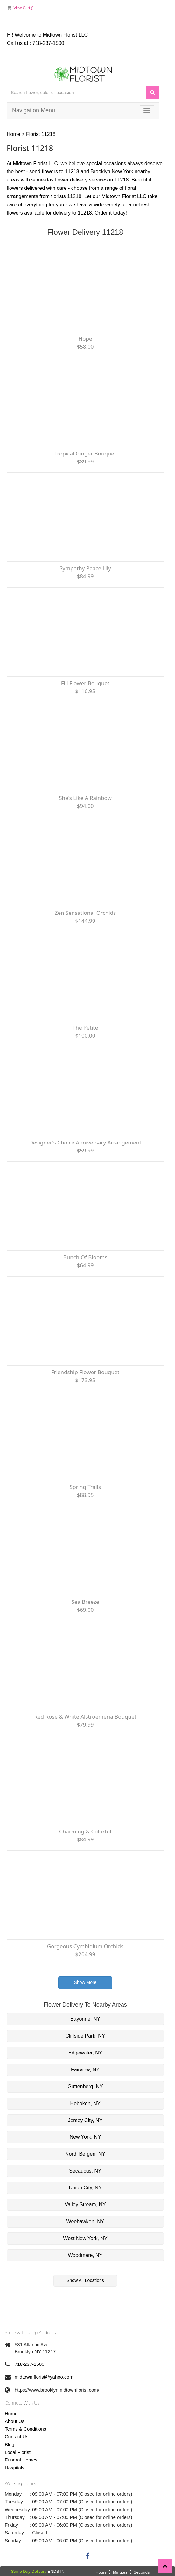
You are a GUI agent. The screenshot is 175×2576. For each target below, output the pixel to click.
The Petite (85, 1027)
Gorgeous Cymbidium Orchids (85, 1946)
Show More (85, 1982)
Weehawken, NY (85, 2221)
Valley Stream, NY (85, 2204)
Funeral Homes (21, 2459)
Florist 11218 (41, 134)
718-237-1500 (48, 43)
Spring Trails (85, 1487)
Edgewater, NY (85, 2052)
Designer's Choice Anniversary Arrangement (85, 1142)
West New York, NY (85, 2238)
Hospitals (14, 2467)
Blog (9, 2444)
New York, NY (85, 2137)
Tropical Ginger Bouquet (85, 453)
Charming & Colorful (85, 1831)
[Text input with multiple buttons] (76, 92)
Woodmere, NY (85, 2255)
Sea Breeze (85, 1601)
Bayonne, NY (85, 2019)
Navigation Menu (33, 110)
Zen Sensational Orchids (85, 912)
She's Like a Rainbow (85, 798)
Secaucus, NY (85, 2170)
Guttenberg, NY (85, 2086)
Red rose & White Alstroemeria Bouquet (85, 1716)
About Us (14, 2421)
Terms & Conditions (25, 2429)
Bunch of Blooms (85, 1257)
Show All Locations (85, 2280)
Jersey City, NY (85, 2120)
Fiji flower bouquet (85, 683)
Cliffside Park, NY (85, 2036)
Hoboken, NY (85, 2103)
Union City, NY (85, 2187)
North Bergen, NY (85, 2154)
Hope (85, 338)
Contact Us (16, 2436)
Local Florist (18, 2452)
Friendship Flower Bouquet (85, 1372)
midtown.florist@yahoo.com (44, 2377)
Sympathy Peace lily (85, 568)
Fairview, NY (85, 2069)
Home (13, 134)
